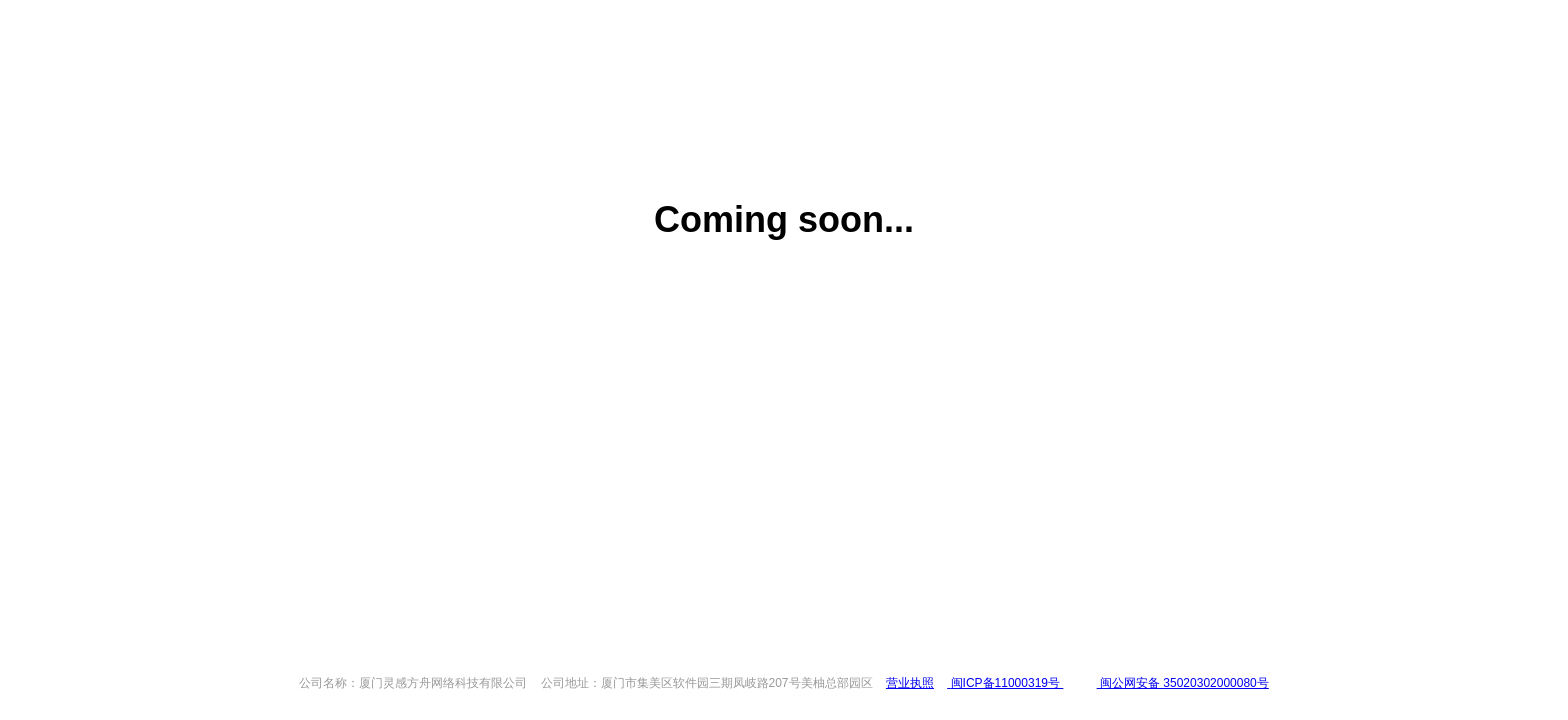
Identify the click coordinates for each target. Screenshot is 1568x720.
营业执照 (910, 683)
